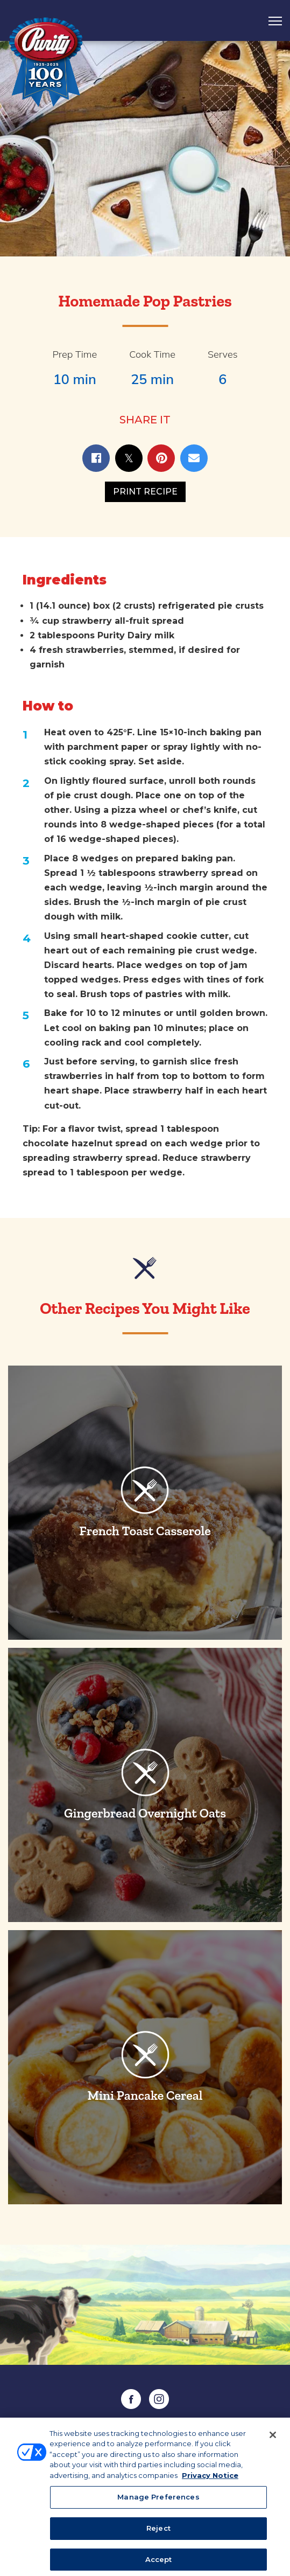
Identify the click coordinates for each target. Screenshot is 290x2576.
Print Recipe (145, 491)
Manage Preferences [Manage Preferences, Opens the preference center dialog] (158, 2502)
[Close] (273, 2440)
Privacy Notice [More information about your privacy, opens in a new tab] (210, 2481)
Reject (158, 2534)
